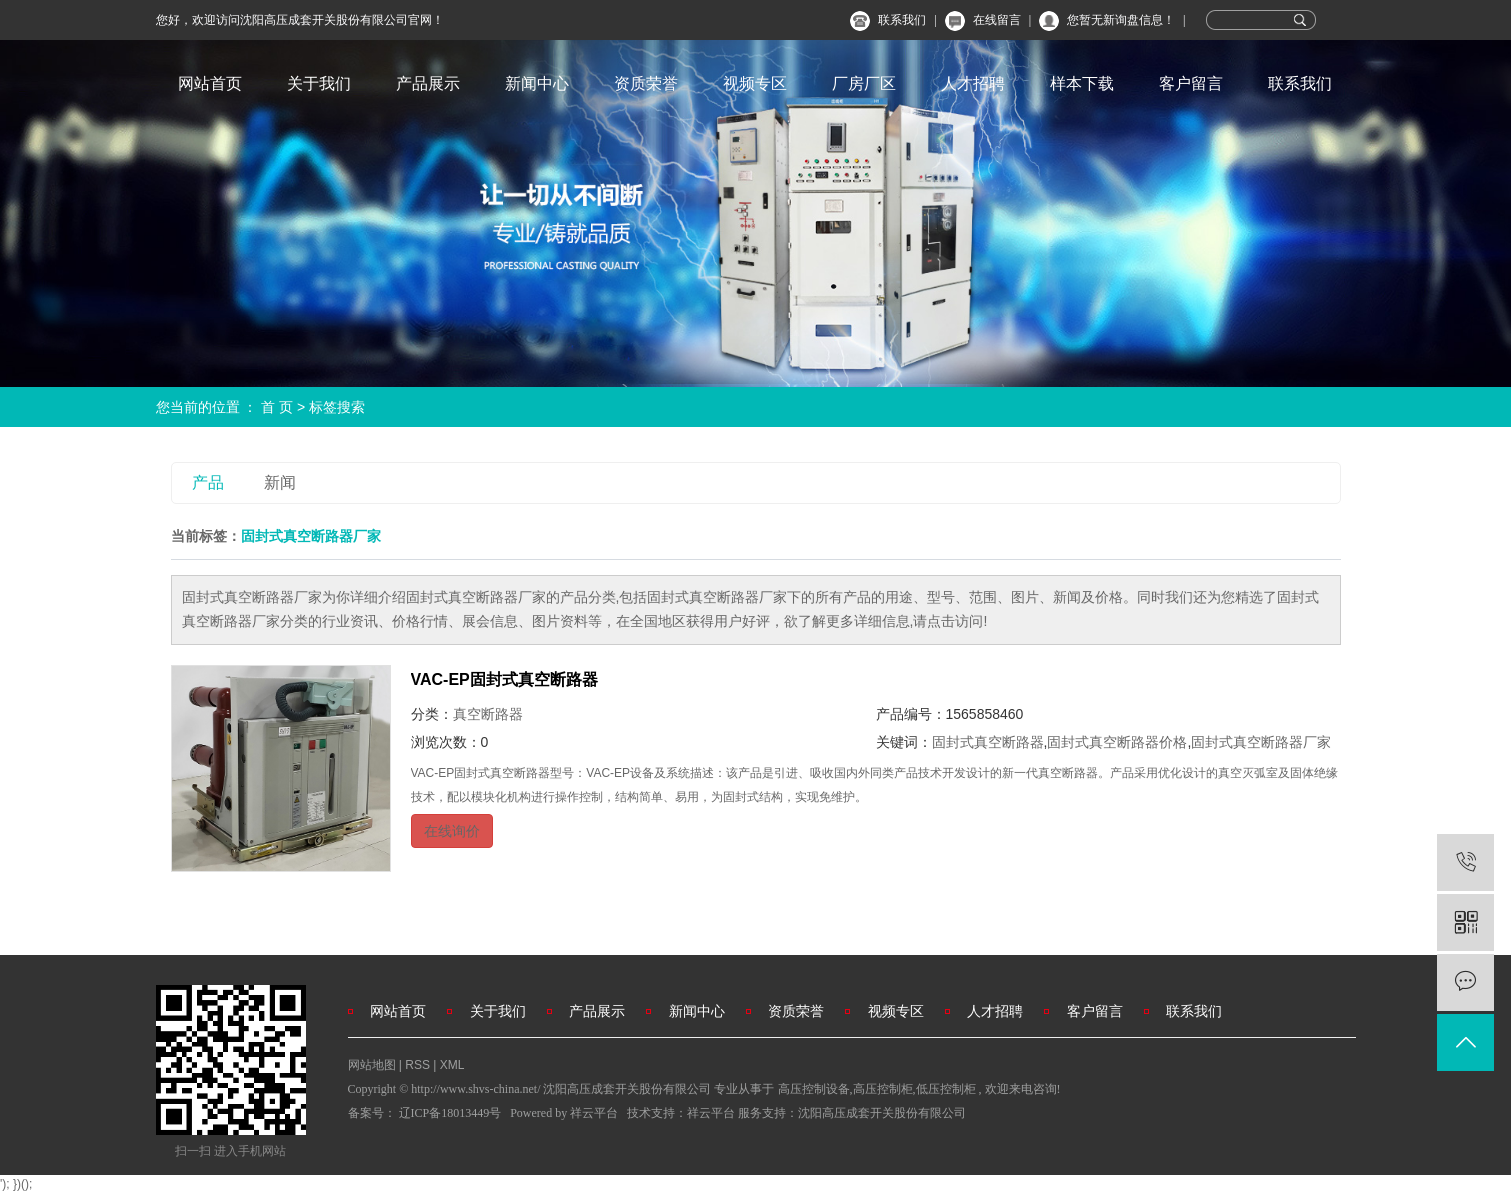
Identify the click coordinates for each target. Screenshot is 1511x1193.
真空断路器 (488, 714)
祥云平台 (594, 1113)
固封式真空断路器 (988, 742)
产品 (208, 482)
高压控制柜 (883, 1089)
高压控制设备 (814, 1089)
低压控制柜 (946, 1089)
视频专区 (755, 83)
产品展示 (428, 83)
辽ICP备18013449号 (450, 1113)
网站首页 (210, 83)
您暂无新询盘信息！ (1121, 20)
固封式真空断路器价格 (1117, 742)
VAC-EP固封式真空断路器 (504, 679)
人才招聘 (973, 83)
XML (452, 1065)
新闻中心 (537, 83)
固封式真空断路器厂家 (1261, 742)
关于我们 (319, 83)
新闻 (280, 482)
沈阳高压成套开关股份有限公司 (882, 1113)
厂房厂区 (864, 83)
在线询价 (452, 831)
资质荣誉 (646, 83)
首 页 (277, 407)
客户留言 (1191, 83)
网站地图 (373, 1065)
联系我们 (902, 20)
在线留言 (997, 20)
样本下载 (1082, 83)
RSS (417, 1065)
